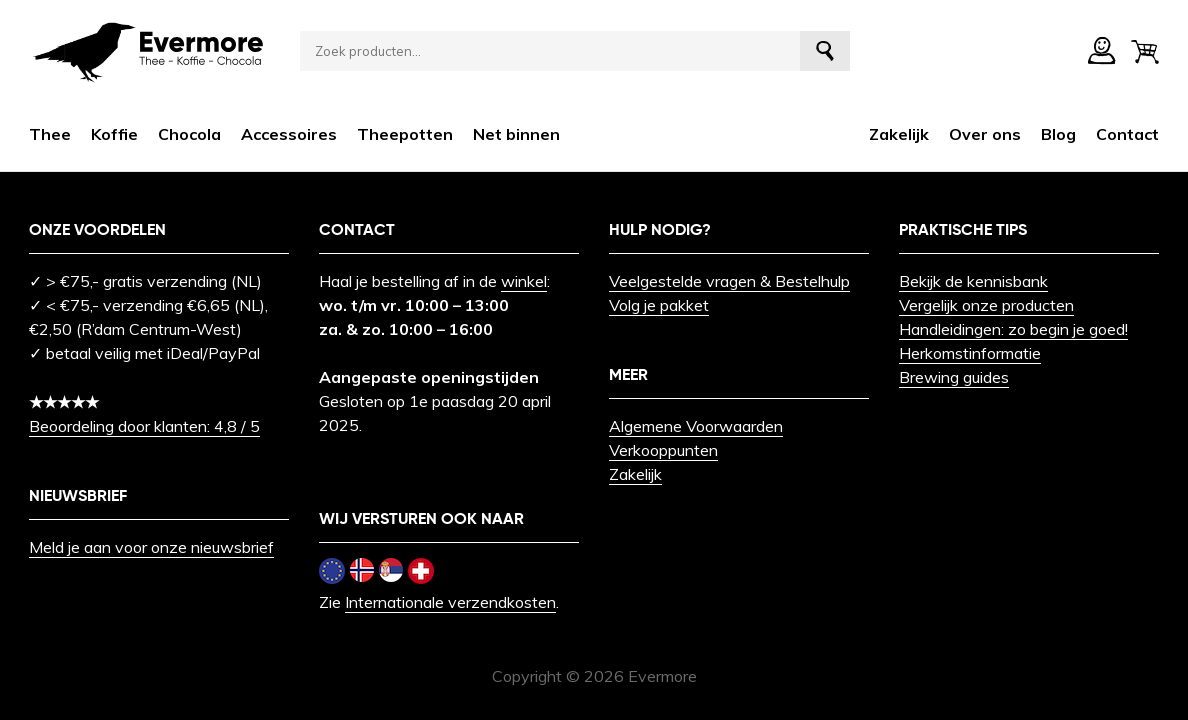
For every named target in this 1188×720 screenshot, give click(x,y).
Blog (1058, 134)
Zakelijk (899, 134)
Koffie (114, 134)
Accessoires (289, 134)
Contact (1127, 134)
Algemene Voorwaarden (696, 426)
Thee (50, 134)
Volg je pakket (659, 305)
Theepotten (405, 134)
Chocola (189, 134)
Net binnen (516, 134)
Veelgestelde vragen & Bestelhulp (729, 281)
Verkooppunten (663, 450)
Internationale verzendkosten (450, 602)
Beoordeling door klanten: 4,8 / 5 (144, 426)
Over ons (985, 134)
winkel (524, 281)
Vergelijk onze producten (986, 305)
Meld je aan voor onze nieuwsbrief (151, 547)
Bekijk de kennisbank (973, 281)
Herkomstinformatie (970, 353)
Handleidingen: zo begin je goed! (1013, 329)
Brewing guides (954, 377)
